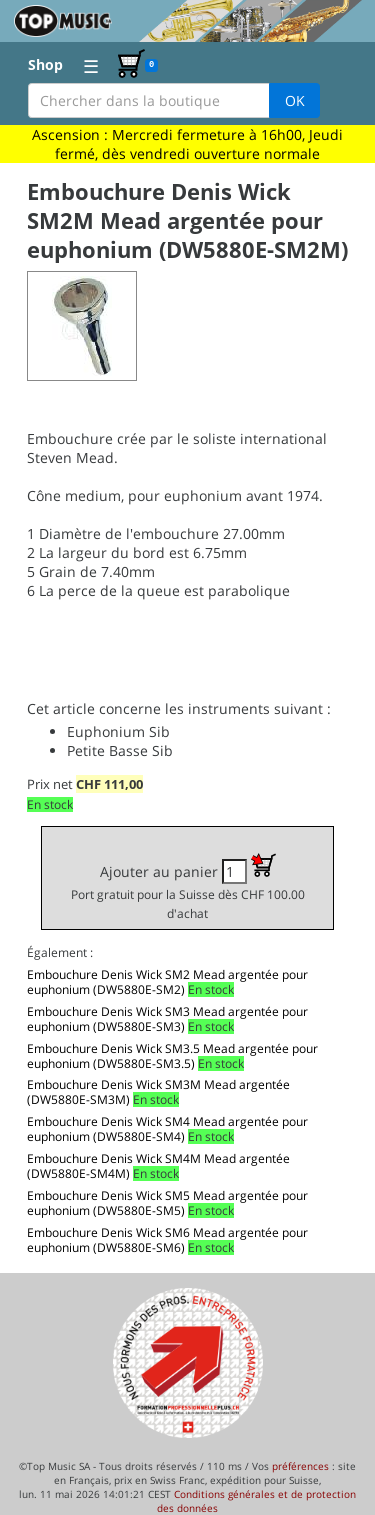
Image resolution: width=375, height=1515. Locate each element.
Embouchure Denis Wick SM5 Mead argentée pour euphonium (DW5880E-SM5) (167, 1203)
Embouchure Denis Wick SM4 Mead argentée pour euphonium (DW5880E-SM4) (167, 1129)
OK (295, 100)
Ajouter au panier (188, 887)
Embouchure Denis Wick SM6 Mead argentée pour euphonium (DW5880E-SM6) (167, 1240)
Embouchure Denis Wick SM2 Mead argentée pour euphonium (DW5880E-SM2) (167, 982)
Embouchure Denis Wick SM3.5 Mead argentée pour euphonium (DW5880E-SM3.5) (172, 1056)
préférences (300, 1466)
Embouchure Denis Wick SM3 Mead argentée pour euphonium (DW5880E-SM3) (167, 1019)
